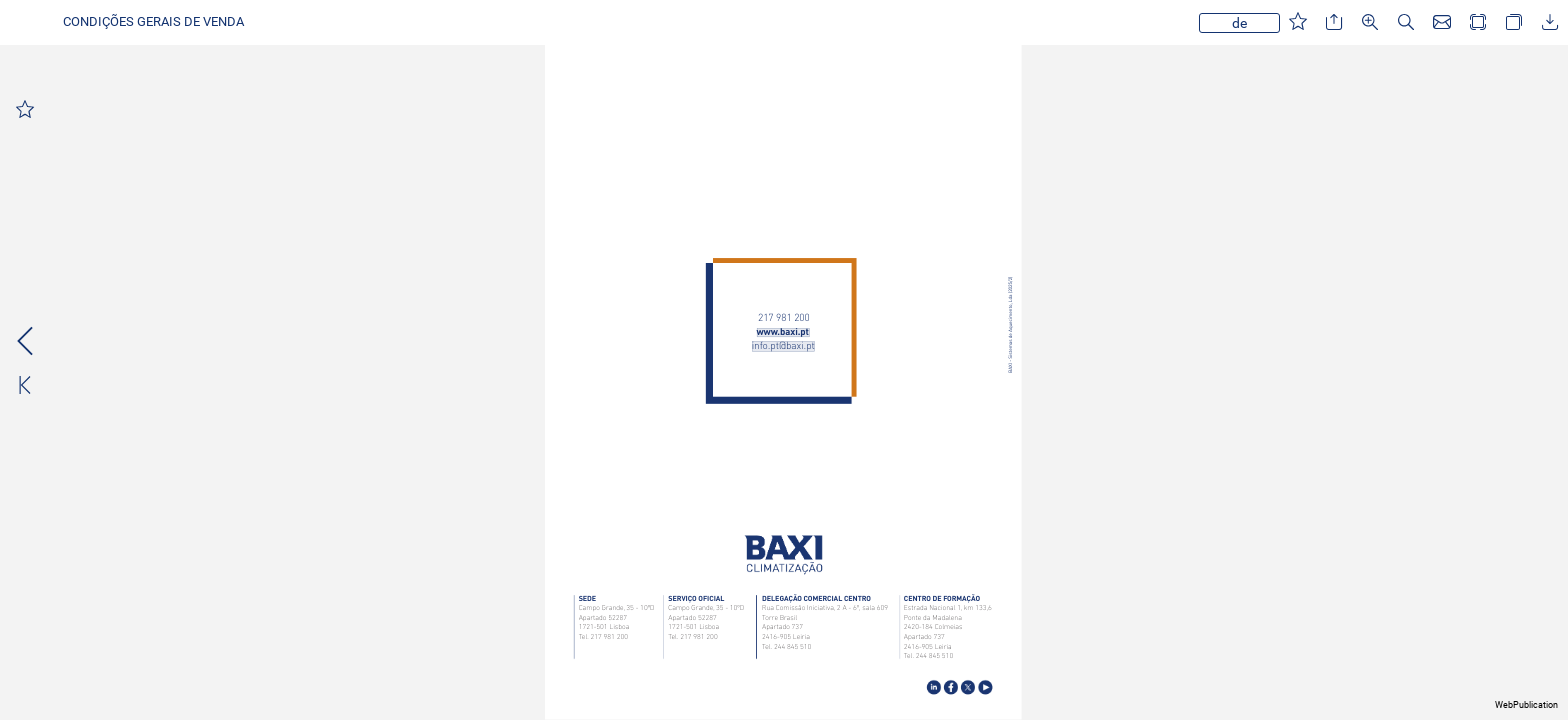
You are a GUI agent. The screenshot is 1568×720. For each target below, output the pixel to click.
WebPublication (1526, 705)
